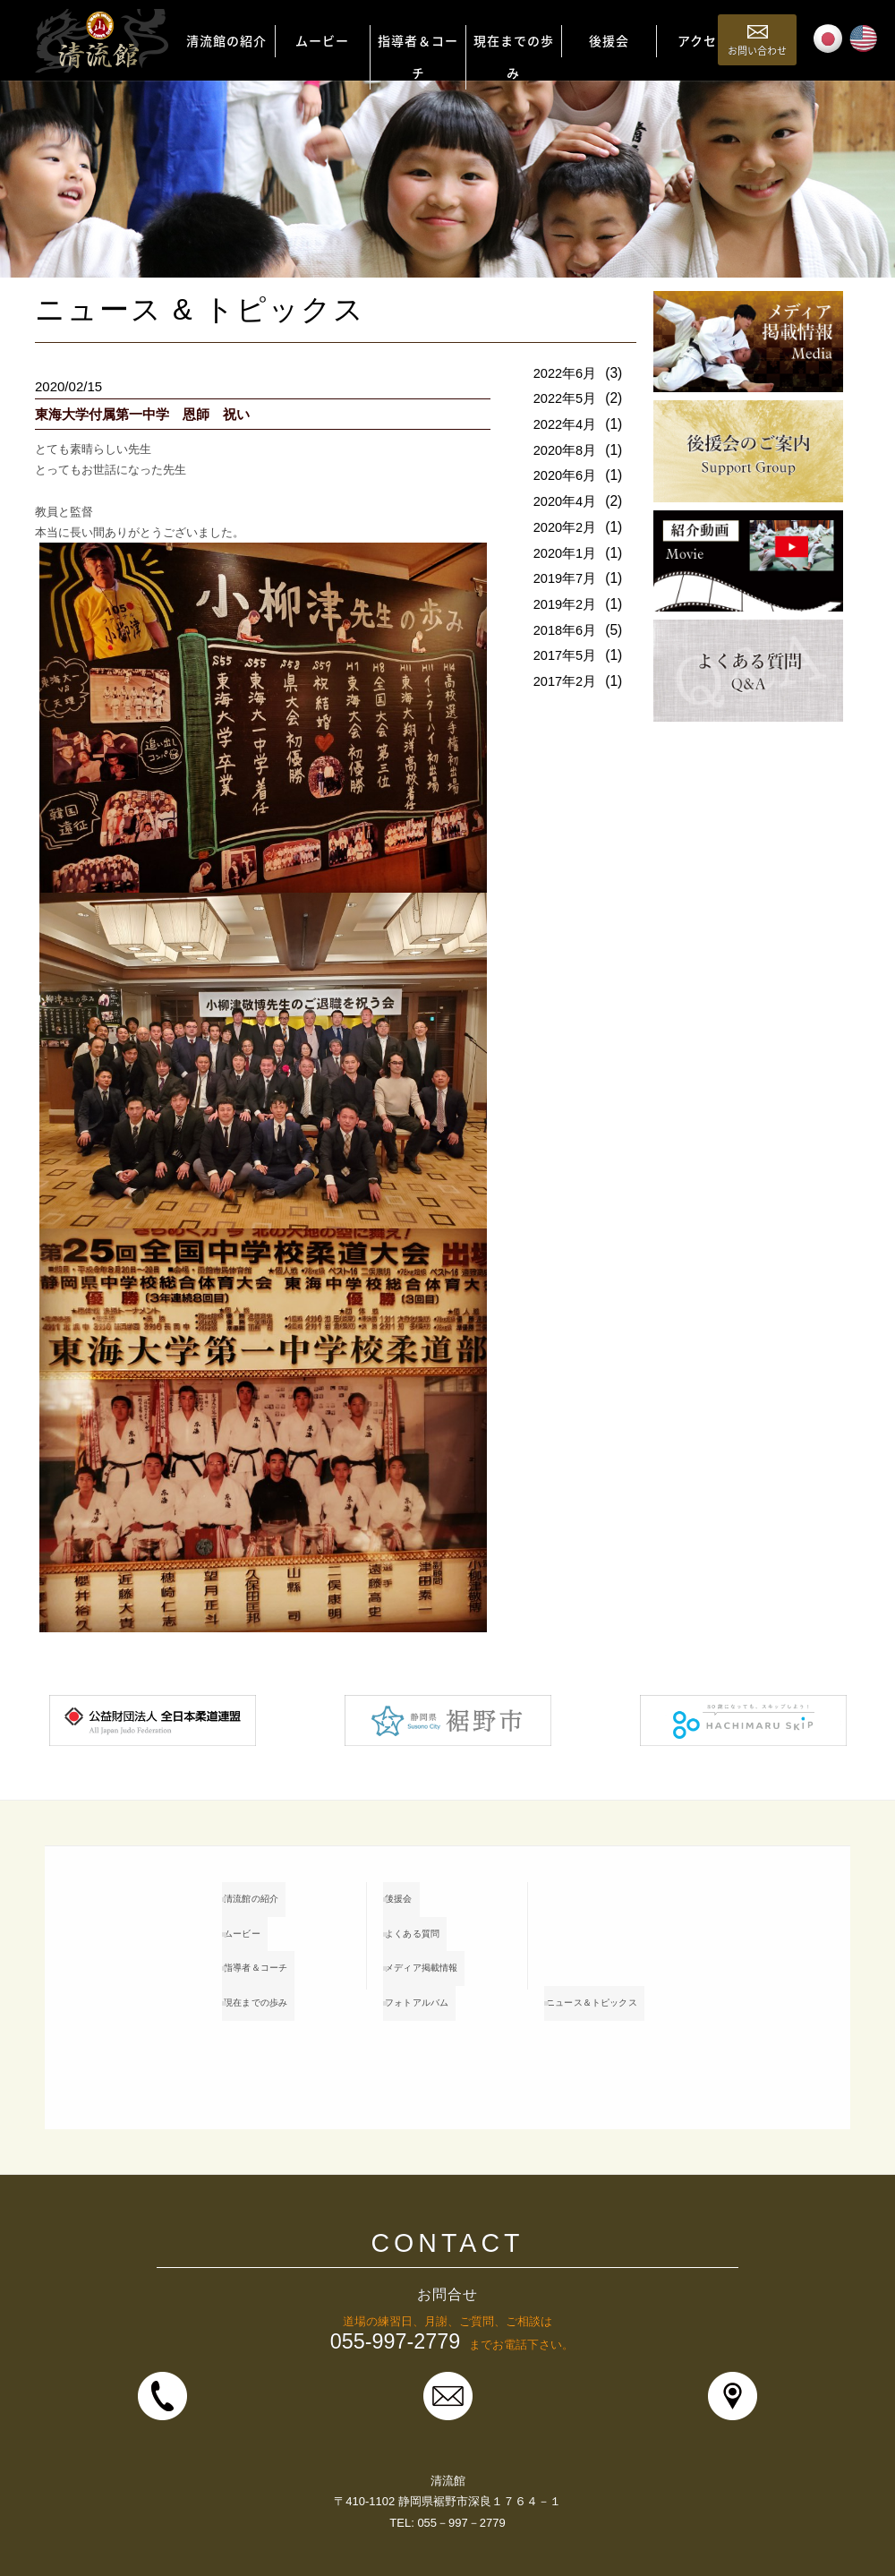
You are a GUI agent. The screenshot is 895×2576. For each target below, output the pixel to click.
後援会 (413, 1895)
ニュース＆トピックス (610, 1962)
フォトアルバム (437, 1976)
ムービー (258, 1922)
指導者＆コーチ (276, 1949)
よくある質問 (431, 1922)
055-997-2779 (395, 2291)
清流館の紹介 (270, 1895)
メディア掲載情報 (443, 1949)
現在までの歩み (276, 1976)
